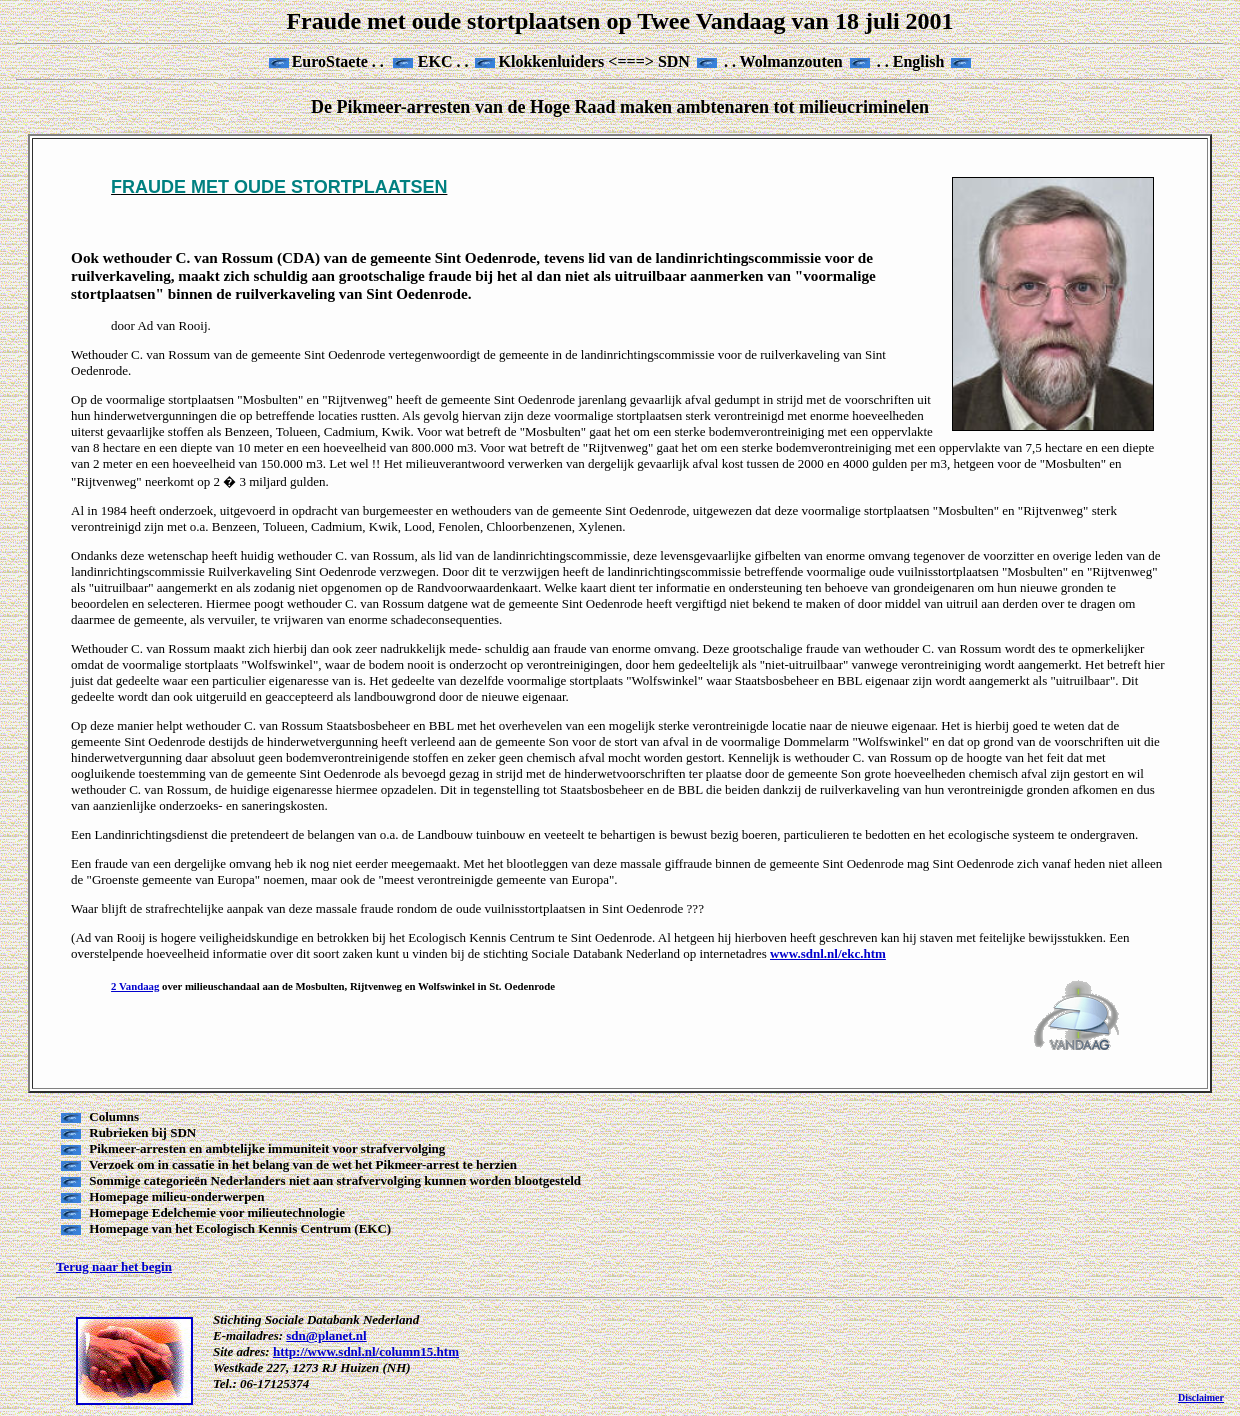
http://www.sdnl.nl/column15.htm (366, 1351)
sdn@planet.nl (326, 1335)
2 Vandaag (135, 986)
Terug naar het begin (114, 1266)
